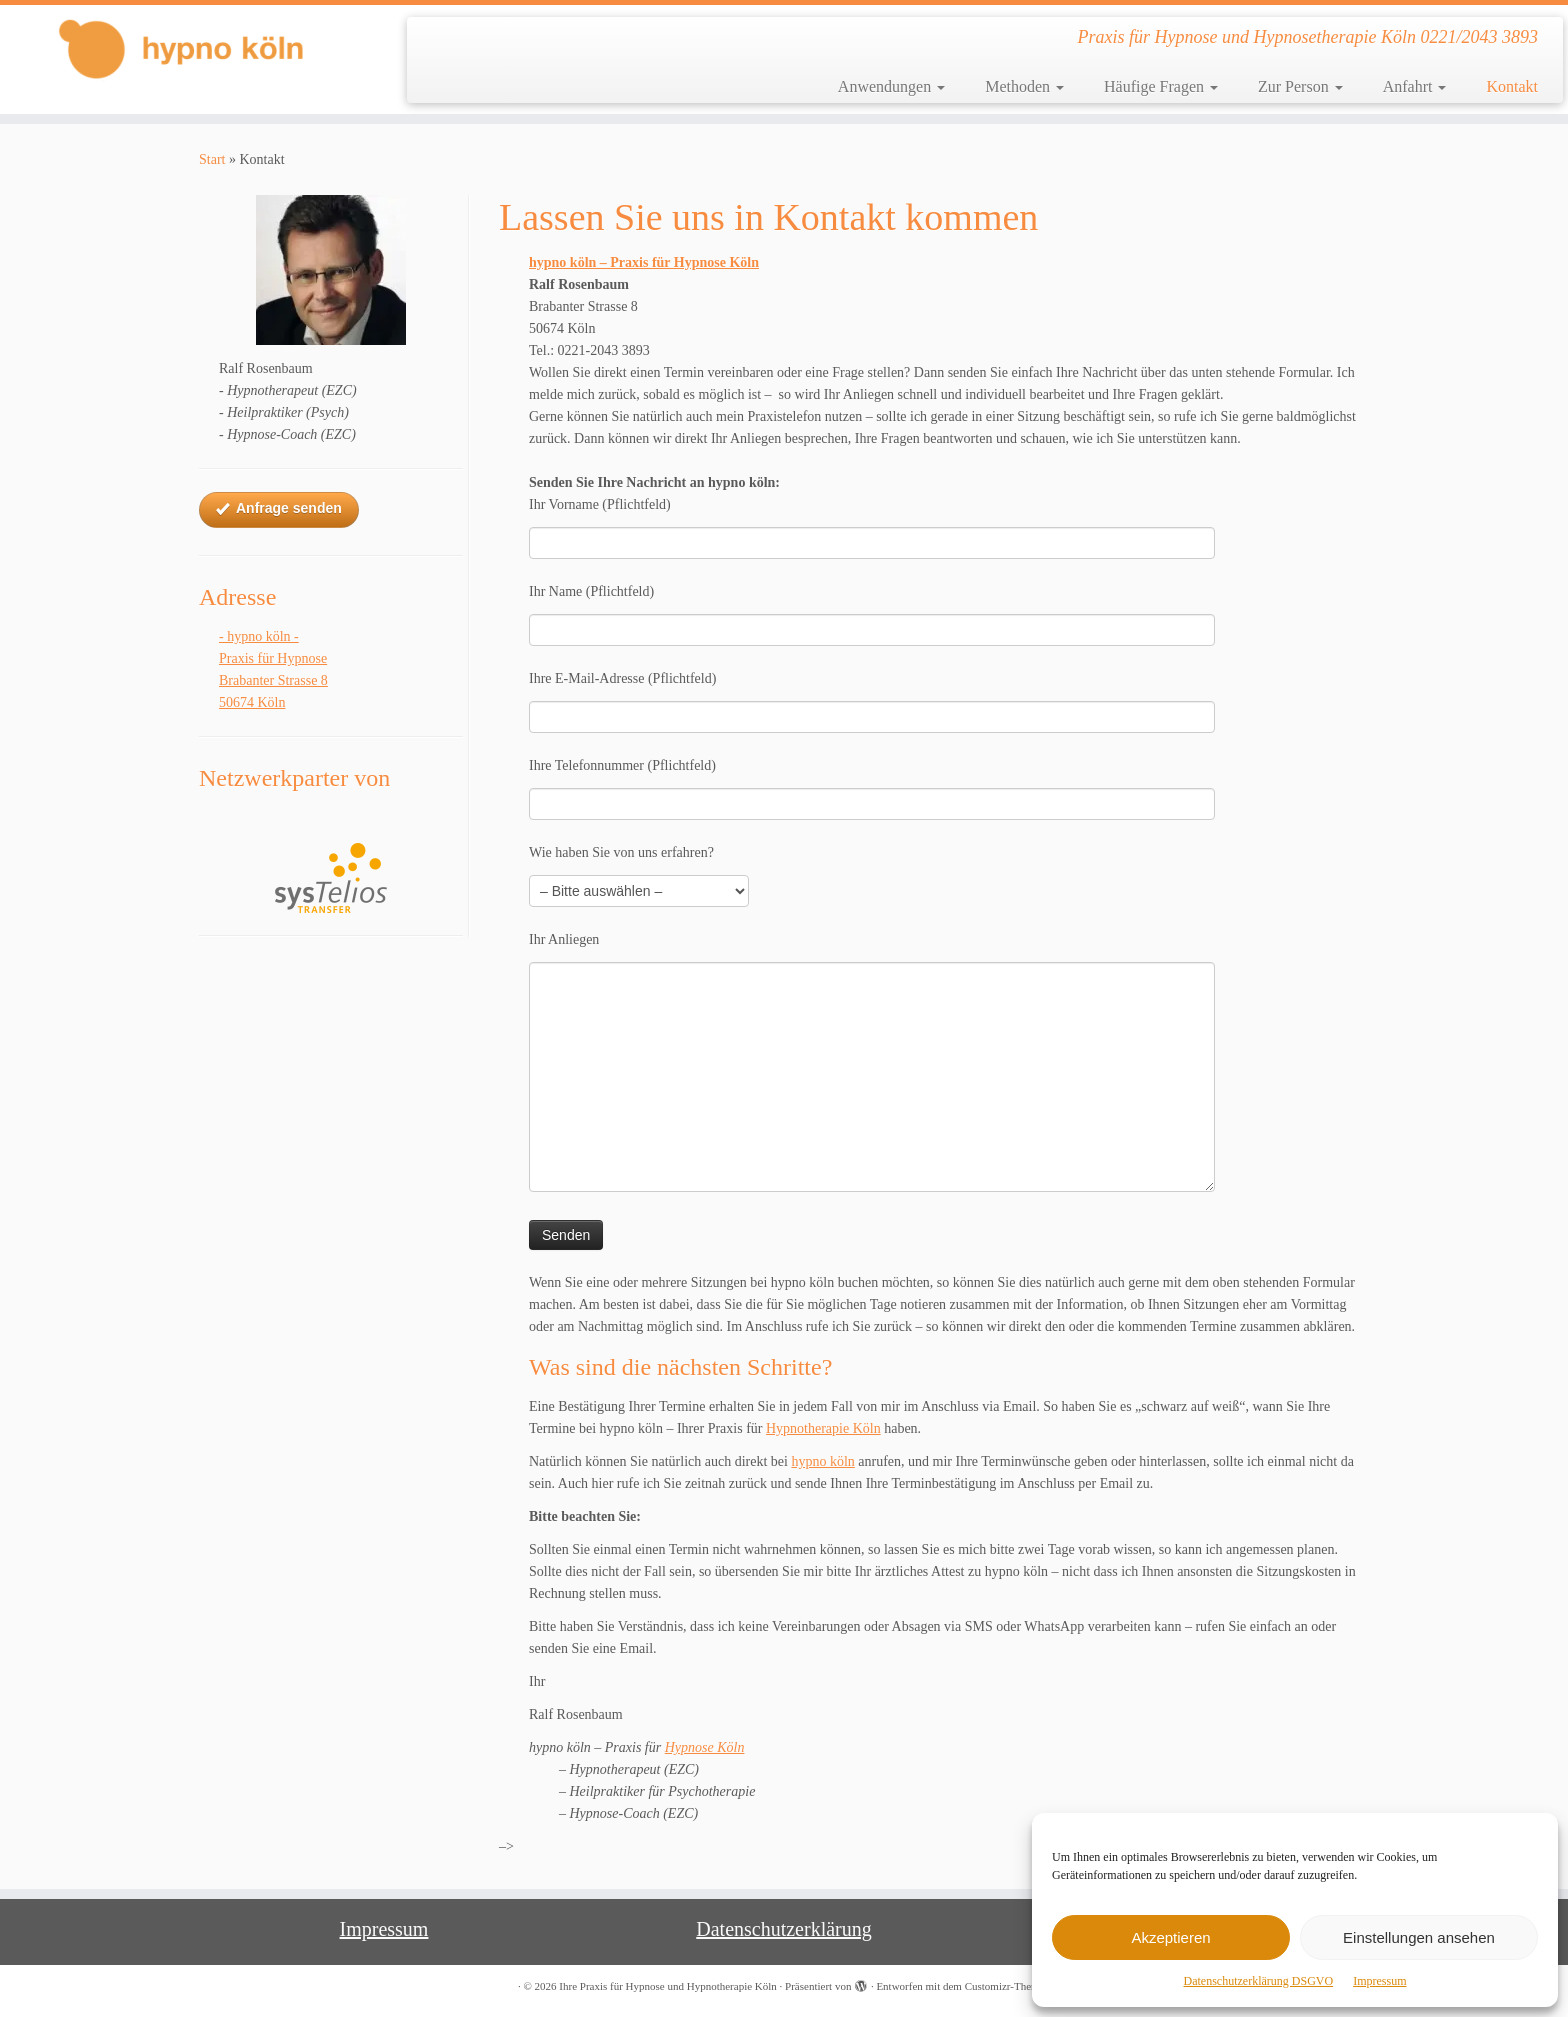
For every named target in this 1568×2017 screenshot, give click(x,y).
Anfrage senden (279, 509)
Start (212, 159)
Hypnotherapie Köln (823, 1428)
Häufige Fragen (1161, 86)
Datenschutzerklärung (783, 1929)
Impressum (1379, 1981)
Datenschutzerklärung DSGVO (1259, 1981)
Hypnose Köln (705, 1747)
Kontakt (1512, 86)
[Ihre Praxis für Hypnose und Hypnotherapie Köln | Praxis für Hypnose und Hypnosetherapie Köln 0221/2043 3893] (181, 48)
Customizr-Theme (1005, 1986)
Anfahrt (1415, 86)
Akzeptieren (1170, 1937)
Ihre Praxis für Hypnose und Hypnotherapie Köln (668, 1986)
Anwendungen (891, 86)
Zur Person (1300, 86)
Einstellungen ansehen (1419, 1937)
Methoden (1024, 86)
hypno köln (822, 1461)
